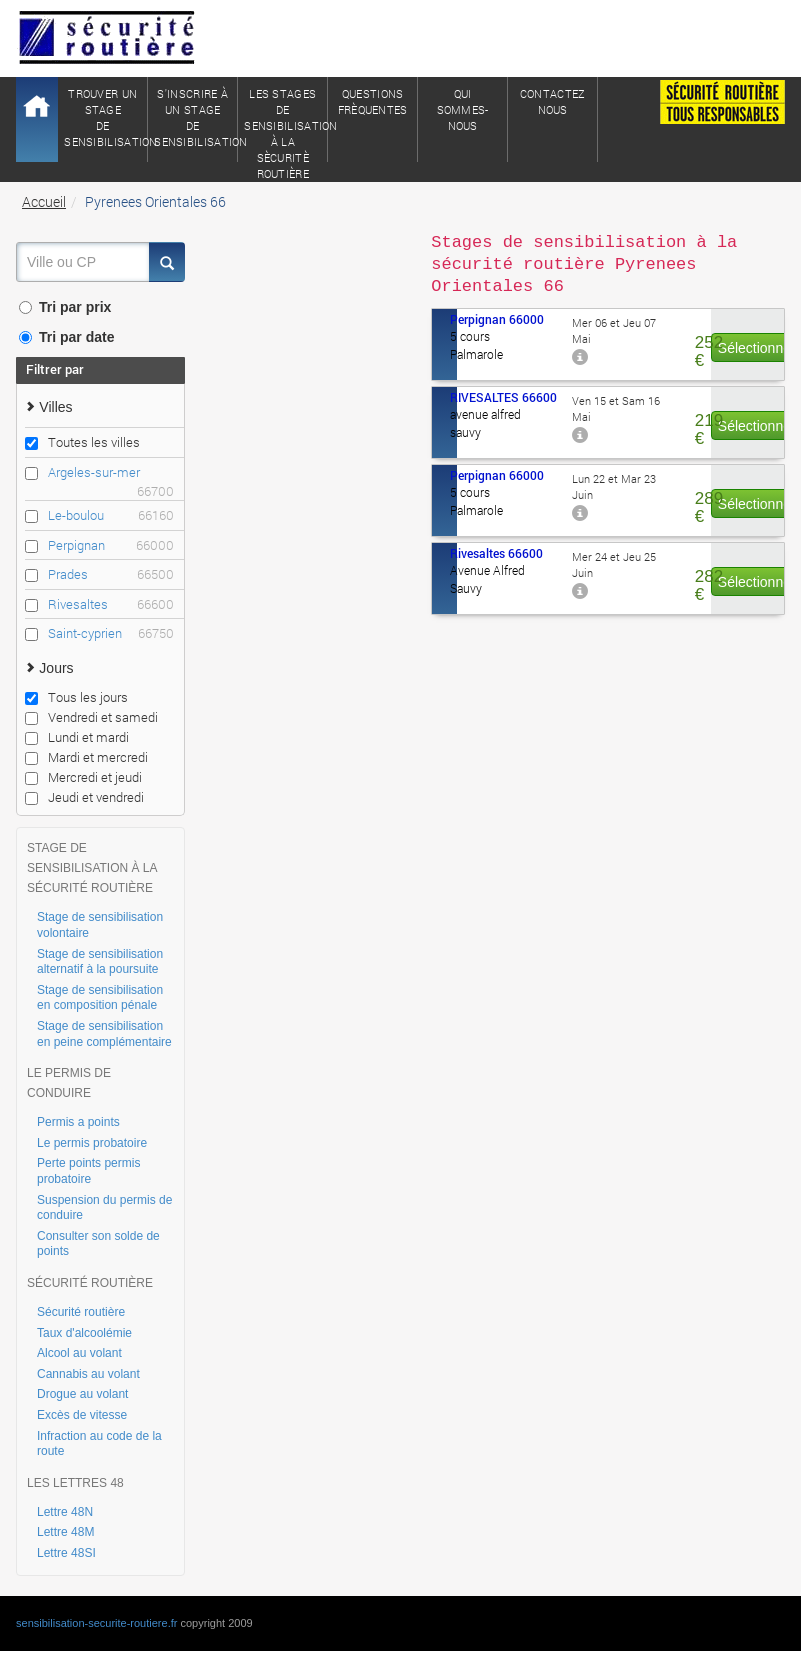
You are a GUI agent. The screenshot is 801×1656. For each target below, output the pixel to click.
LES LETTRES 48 (75, 1483)
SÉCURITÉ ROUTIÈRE (90, 1283)
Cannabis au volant (88, 1374)
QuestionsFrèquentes (373, 101)
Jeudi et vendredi (84, 797)
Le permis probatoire (92, 1143)
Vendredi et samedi (91, 717)
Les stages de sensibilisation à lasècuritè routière (286, 124)
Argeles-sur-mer (111, 472)
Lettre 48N (65, 1512)
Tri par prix (65, 307)
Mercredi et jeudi (83, 777)
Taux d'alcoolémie (84, 1333)
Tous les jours (76, 697)
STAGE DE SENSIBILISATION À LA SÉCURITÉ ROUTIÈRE (92, 868)
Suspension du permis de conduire (104, 1208)
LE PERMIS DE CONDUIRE (69, 1083)
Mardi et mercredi (86, 757)
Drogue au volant (82, 1394)
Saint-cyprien (111, 633)
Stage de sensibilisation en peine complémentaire (104, 1034)
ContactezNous (553, 101)
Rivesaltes (111, 604)
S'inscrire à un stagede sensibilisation (196, 117)
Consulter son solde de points (98, 1244)
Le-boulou (111, 515)
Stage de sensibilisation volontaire (100, 925)
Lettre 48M (65, 1532)
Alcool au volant (79, 1353)
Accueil (44, 201)
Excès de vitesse (82, 1415)
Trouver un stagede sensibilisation (106, 117)
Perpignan (111, 545)
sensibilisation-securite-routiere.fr (96, 1623)
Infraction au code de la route (99, 1444)
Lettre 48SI (66, 1553)
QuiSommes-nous (463, 109)
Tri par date (66, 337)
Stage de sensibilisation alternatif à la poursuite (100, 962)
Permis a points (78, 1122)
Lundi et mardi (77, 737)
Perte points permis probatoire (88, 1171)
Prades (111, 574)
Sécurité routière (81, 1312)
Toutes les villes (82, 442)
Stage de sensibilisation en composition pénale (100, 998)
